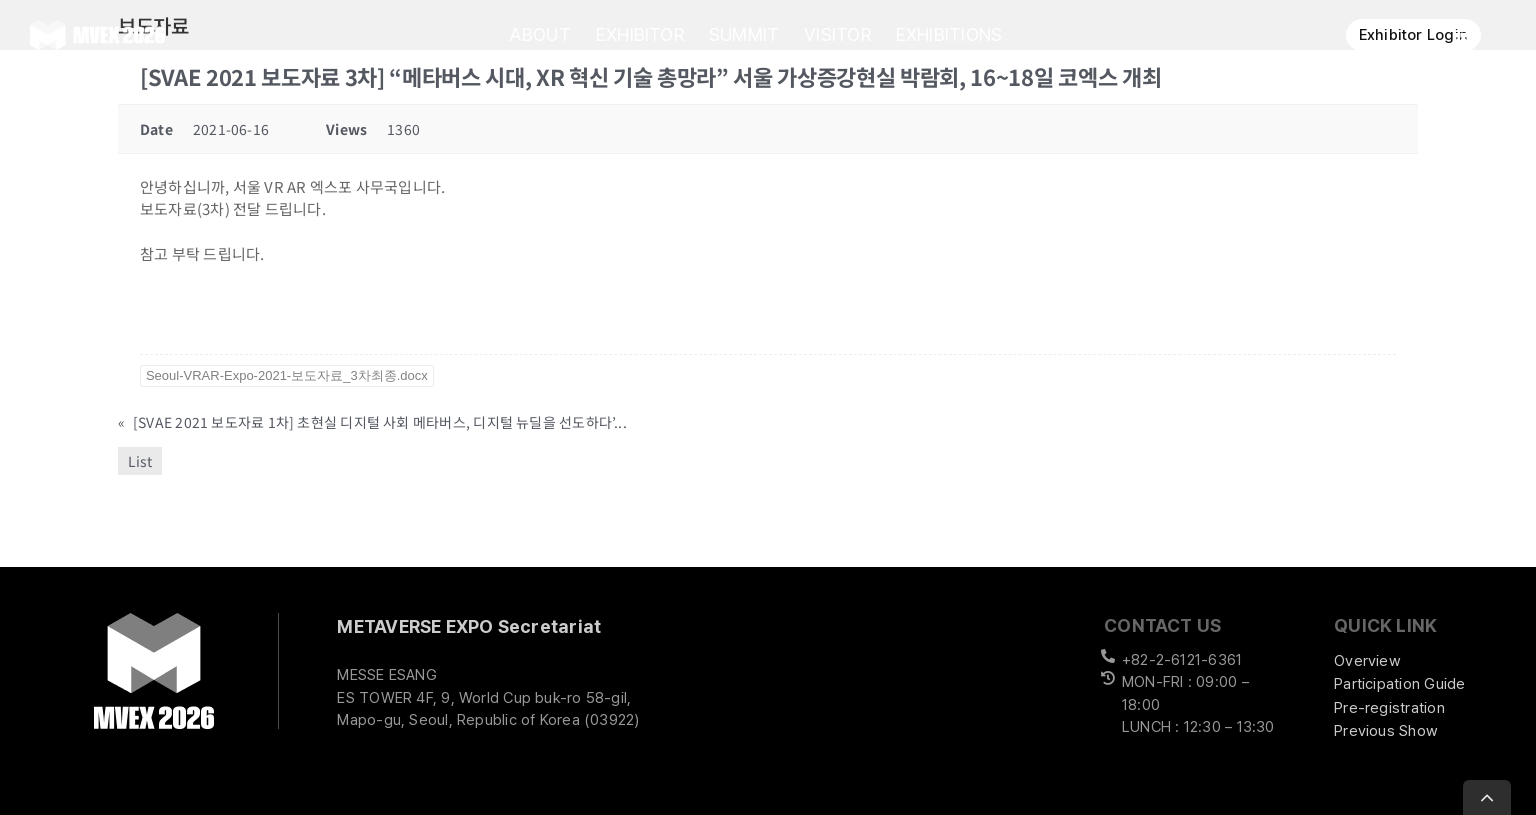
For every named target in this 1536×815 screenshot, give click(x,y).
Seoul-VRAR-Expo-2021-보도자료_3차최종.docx (287, 375)
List (140, 461)
